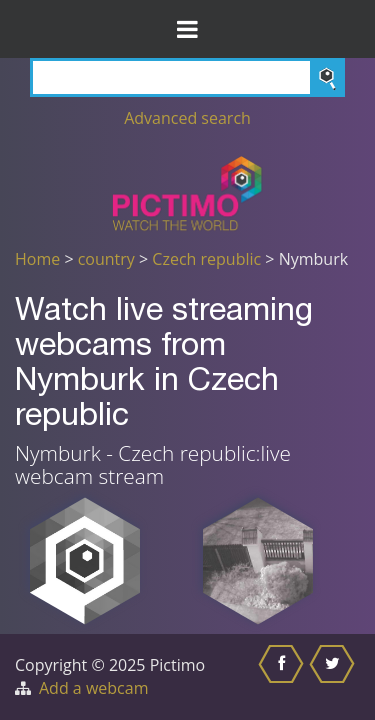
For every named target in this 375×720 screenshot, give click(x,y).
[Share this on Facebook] (283, 677)
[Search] (187, 77)
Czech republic (206, 259)
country (106, 259)
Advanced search (187, 118)
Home (37, 259)
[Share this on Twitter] (334, 677)
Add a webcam (93, 688)
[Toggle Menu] (187, 29)
